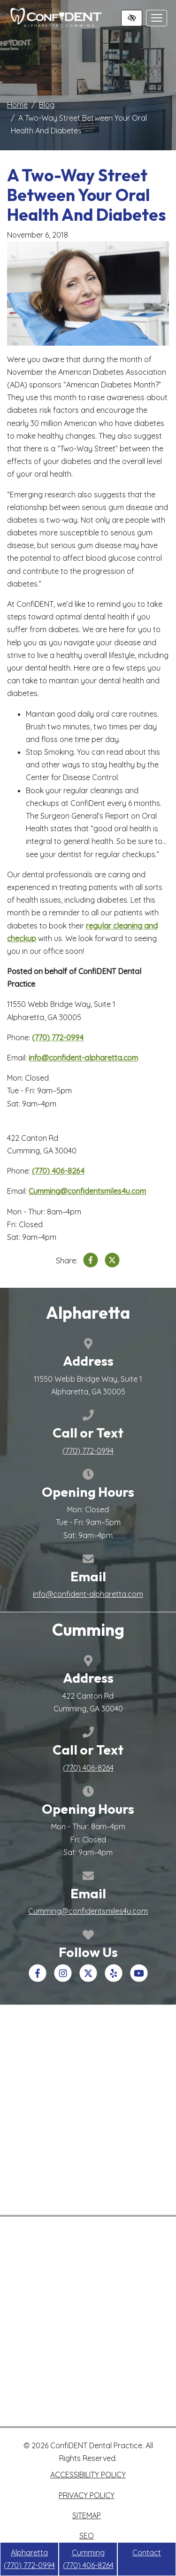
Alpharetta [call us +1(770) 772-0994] (29, 2559)
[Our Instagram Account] (63, 1978)
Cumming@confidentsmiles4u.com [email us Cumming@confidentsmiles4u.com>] (87, 1191)
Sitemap (86, 2515)
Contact (146, 2552)
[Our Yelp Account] (113, 1978)
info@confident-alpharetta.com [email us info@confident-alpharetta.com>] (83, 1057)
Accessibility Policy (88, 2474)
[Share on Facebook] (90, 1262)
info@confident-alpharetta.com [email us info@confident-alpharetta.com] (88, 1594)
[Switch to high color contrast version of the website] (131, 18)
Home (17, 104)
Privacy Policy (87, 2495)
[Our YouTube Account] (139, 1978)
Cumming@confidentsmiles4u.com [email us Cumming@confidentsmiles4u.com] (88, 1911)
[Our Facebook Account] (37, 1978)
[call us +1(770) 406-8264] (58, 1171)
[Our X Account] (88, 1978)
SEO (86, 2535)
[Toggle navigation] (156, 18)
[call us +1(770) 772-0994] (58, 1037)
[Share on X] (112, 1262)
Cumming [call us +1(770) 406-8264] (88, 2559)
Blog (46, 104)
